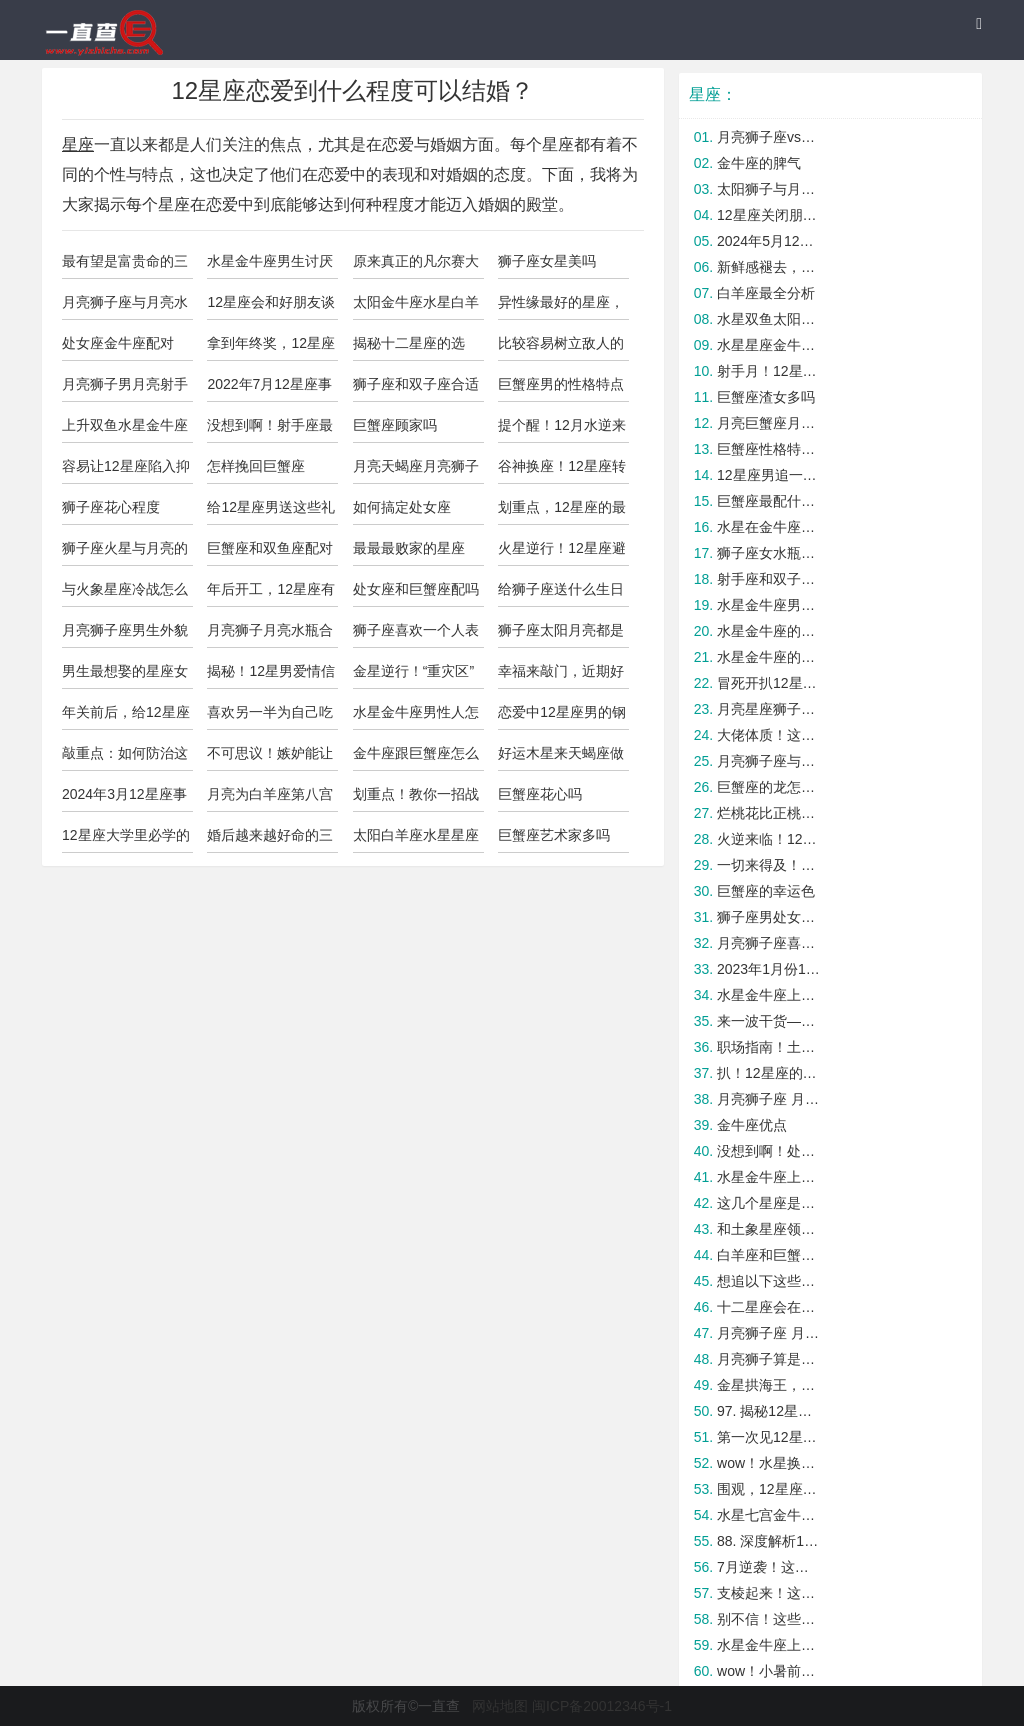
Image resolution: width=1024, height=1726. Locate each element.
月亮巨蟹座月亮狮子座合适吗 (770, 423)
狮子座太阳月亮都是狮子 (561, 635)
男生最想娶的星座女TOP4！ (125, 676)
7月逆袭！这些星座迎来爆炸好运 (770, 1567)
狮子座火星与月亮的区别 (125, 553)
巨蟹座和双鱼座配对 (270, 548)
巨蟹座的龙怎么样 (770, 787)
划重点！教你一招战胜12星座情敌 (416, 799)
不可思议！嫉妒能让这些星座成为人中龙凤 (270, 758)
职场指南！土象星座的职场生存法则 (770, 1047)
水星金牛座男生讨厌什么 (270, 266)
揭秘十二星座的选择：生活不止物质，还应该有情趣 (416, 348)
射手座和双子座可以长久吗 (770, 579)
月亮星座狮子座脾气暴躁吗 (770, 709)
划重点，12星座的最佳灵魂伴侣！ (562, 512)
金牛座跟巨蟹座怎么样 (416, 758)
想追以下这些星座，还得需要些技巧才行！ (770, 1281)
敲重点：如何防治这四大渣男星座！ (125, 758)
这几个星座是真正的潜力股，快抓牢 (770, 1203)
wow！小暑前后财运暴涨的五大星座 (770, 1671)
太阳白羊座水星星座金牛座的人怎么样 (416, 840)
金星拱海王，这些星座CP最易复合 (770, 1385)
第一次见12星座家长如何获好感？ (770, 1437)
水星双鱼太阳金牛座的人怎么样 (770, 319)
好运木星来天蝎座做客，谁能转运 (561, 758)
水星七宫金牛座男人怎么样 (770, 1515)
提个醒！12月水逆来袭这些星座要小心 (562, 430)
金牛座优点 (752, 1125)
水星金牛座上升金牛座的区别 (770, 995)
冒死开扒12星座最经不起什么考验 (770, 683)
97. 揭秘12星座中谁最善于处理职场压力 (770, 1411)
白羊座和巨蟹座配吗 (770, 1255)
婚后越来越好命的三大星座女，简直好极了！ (270, 840)
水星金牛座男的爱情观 (770, 605)
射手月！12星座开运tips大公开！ (770, 371)
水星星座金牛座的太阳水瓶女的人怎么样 (770, 345)
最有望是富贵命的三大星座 (125, 266)
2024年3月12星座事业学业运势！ (124, 799)
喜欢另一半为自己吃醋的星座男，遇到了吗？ (270, 717)
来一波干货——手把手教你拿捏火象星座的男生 (770, 1021)
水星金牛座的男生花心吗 (770, 657)
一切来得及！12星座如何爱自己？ (770, 865)
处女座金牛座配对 (118, 343)
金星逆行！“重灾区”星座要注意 (413, 676)
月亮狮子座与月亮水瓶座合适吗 (125, 307)
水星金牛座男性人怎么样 (416, 717)
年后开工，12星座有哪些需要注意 (271, 594)
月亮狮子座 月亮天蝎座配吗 (770, 1099)
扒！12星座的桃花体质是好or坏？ (770, 1073)
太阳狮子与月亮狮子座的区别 (770, 189)
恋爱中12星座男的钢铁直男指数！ (562, 717)
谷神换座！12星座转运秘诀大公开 (562, 471)
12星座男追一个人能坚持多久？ (770, 475)
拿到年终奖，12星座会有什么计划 (271, 348)
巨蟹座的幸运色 (766, 891)
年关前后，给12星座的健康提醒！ (126, 717)
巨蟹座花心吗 (540, 794)
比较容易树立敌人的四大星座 (561, 348)
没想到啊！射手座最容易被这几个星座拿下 (270, 430)
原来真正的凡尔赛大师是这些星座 (416, 266)
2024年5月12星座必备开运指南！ (770, 241)
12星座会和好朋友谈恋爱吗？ (271, 307)
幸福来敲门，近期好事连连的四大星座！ (561, 676)
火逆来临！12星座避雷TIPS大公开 (770, 839)
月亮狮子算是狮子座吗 (770, 1359)
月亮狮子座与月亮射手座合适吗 (770, 761)
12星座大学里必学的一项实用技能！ (126, 840)
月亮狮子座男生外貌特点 (125, 635)
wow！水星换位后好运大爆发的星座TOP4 (770, 1463)
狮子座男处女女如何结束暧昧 (770, 917)
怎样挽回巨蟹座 (256, 466)
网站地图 (500, 1706)
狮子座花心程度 (111, 507)
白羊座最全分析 (766, 293)
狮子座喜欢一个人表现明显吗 (416, 635)
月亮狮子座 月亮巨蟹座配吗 (770, 1333)
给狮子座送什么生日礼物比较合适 (561, 594)
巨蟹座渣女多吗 (766, 397)
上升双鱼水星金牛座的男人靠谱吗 (125, 430)
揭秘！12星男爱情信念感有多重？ (271, 676)
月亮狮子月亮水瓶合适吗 (270, 635)
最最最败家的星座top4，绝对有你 (409, 553)
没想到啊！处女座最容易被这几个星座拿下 (770, 1151)
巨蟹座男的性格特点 (561, 384)
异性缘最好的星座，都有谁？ (561, 307)
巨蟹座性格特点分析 (770, 449)
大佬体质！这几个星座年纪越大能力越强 (770, 735)
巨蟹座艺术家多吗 (554, 835)
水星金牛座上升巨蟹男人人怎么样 (770, 1645)
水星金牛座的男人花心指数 (770, 631)
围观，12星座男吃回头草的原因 (770, 1489)
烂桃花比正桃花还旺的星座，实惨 (770, 813)
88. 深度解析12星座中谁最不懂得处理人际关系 (770, 1541)
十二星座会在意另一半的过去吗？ (770, 1307)
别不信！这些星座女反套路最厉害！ (770, 1619)
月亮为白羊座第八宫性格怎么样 (270, 799)
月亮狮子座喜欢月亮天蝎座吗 (770, 943)
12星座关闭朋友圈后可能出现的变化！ (770, 215)
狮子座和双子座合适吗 (416, 389)
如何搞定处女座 (402, 507)
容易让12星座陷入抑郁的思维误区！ (126, 471)
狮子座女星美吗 (547, 261)
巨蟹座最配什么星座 (770, 501)
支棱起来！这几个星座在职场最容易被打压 (770, 1593)
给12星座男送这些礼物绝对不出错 (271, 512)
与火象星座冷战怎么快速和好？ (125, 594)
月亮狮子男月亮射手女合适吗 (125, 389)
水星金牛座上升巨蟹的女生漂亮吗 (770, 1177)
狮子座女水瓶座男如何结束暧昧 (770, 553)
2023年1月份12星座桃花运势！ (770, 969)
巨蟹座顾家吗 (395, 425)
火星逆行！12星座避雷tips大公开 (562, 553)
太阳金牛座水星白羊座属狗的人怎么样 (416, 307)
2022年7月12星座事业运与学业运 (269, 389)
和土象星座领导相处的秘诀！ (770, 1229)
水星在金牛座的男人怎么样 (770, 527)
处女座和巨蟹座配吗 (416, 589)
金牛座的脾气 (759, 163)
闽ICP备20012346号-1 (602, 1706)
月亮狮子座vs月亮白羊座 (770, 137)
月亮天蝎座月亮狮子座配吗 (416, 471)
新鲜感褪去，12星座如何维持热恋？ (770, 267)
